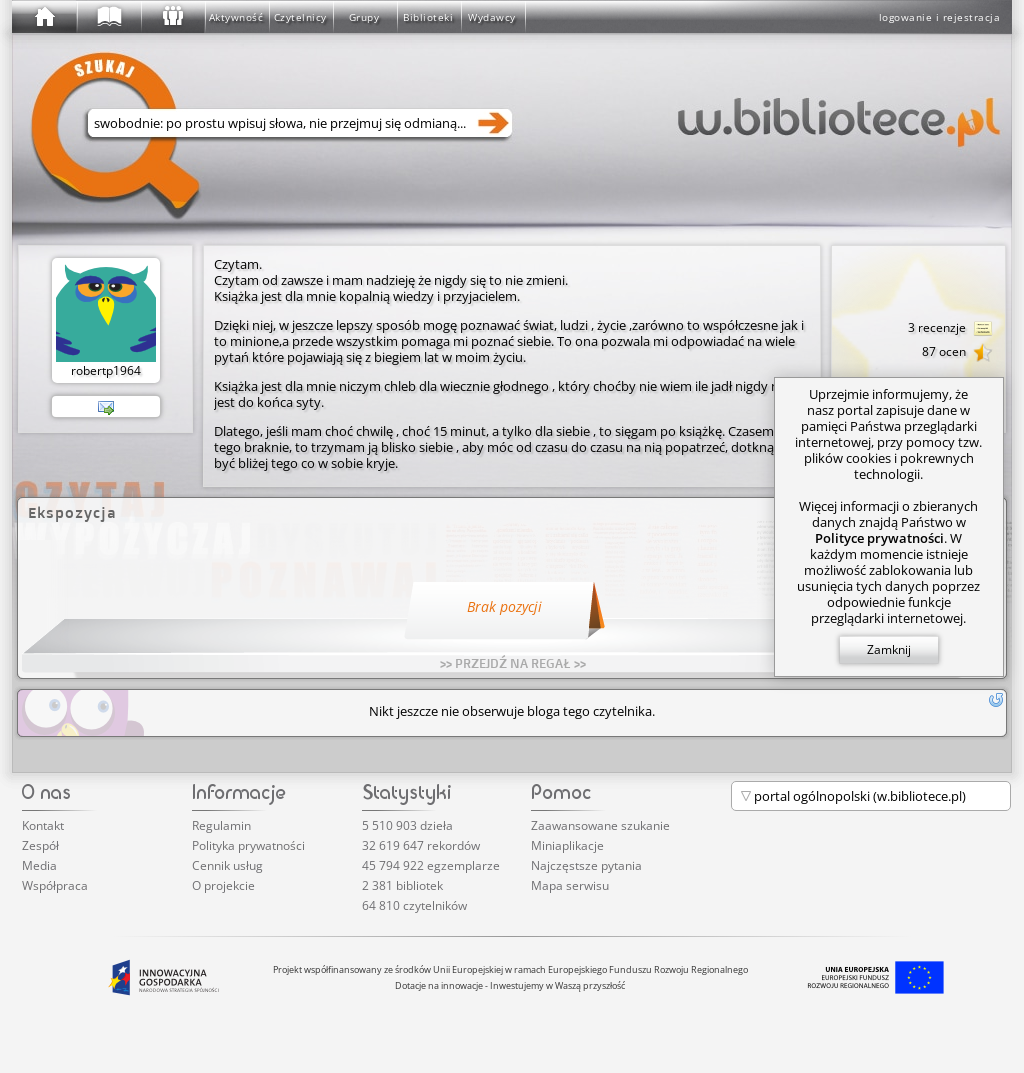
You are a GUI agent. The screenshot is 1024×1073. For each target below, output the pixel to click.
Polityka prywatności (248, 845)
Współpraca (55, 885)
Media (39, 865)
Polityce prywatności (879, 538)
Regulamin (221, 825)
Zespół (40, 845)
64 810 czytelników (414, 905)
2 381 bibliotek (402, 885)
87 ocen (957, 353)
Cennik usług (227, 865)
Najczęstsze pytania (586, 865)
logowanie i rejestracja (940, 17)
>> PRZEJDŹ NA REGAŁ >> (513, 663)
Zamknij (889, 649)
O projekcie (223, 885)
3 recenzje (950, 329)
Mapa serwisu (570, 885)
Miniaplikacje (567, 845)
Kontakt (43, 825)
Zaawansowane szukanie (600, 825)
